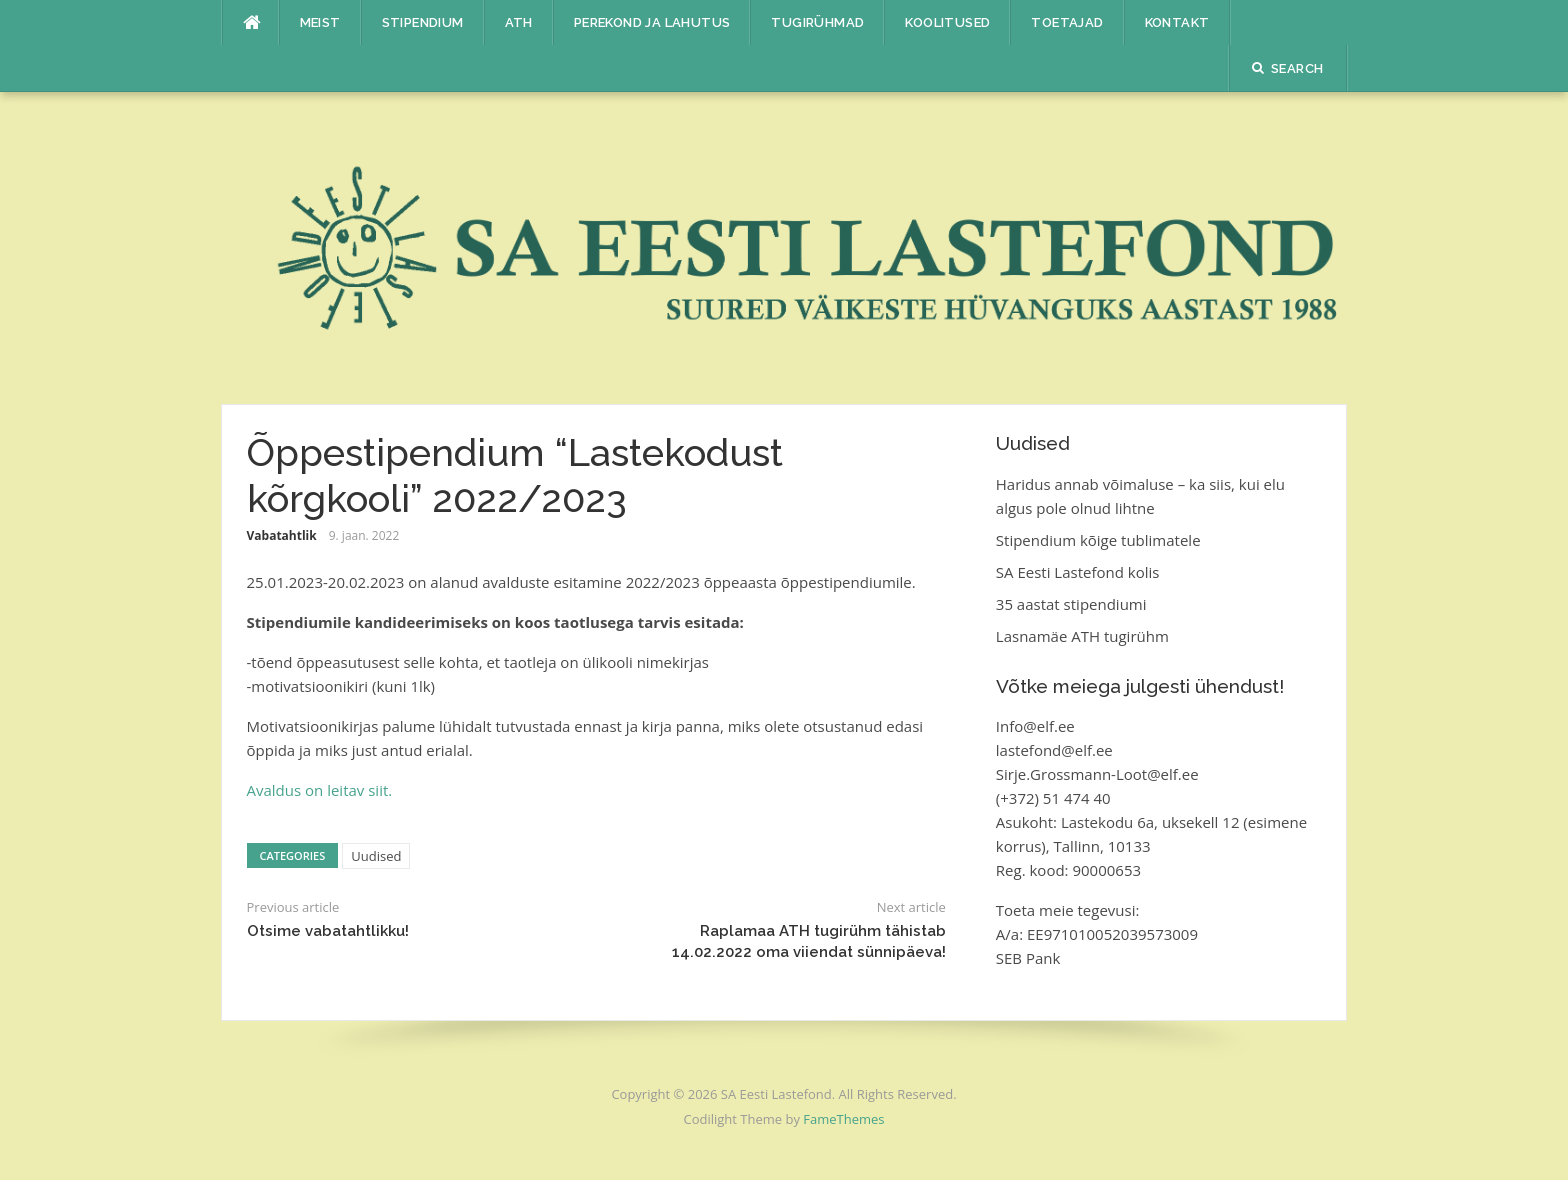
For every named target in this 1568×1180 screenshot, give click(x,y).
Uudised (376, 856)
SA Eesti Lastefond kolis (1078, 572)
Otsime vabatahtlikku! (328, 931)
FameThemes (843, 1119)
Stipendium (423, 22)
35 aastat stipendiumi (1071, 604)
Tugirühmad (817, 22)
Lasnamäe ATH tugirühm (1082, 636)
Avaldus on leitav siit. (320, 790)
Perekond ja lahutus (652, 22)
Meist (320, 22)
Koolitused (947, 22)
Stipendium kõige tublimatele (1098, 540)
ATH (519, 22)
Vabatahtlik (282, 535)
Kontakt (1177, 22)
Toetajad (1067, 22)
